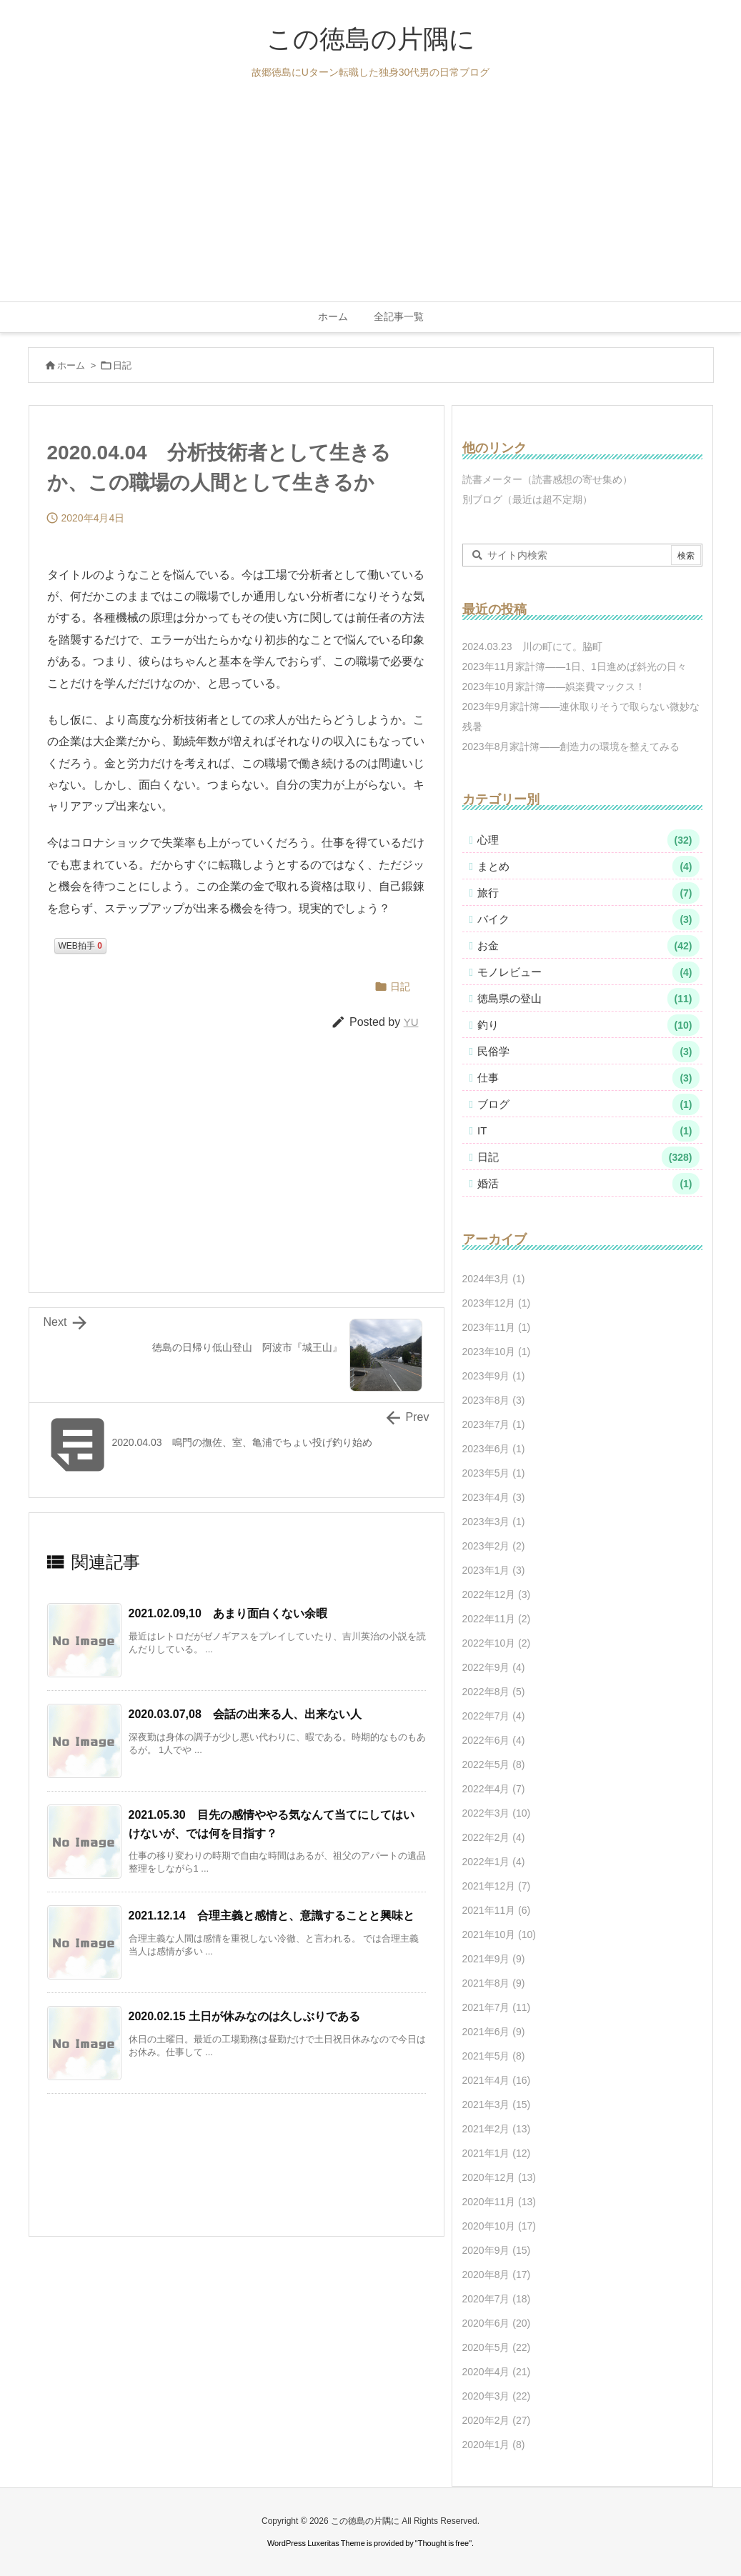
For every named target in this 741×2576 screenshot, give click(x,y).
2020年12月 (499, 2177)
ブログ (588, 1104)
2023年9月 (493, 1376)
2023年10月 (496, 1351)
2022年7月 (493, 1716)
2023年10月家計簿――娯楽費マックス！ (554, 686)
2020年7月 (496, 2299)
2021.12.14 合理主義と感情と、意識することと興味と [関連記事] (271, 1915)
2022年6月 (493, 1740)
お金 (588, 946)
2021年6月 (493, 2031)
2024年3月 (493, 1278)
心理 (588, 840)
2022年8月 (493, 1691)
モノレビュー (588, 972)
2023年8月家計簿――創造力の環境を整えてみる (571, 746)
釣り (588, 1025)
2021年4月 (496, 2080)
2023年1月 (493, 1570)
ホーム (71, 365)
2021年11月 (496, 1910)
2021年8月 (493, 1983)
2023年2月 (493, 1546)
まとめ (588, 866)
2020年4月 (496, 2371)
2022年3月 (496, 1813)
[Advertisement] (370, 194)
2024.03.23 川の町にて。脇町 (532, 646)
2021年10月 (499, 1934)
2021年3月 (496, 2104)
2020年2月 (496, 2420)
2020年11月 (499, 2201)
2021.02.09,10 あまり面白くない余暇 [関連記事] (228, 1613)
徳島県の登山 (588, 998)
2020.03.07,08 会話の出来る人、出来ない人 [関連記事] (245, 1714)
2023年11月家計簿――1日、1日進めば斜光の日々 (574, 666)
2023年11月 (496, 1327)
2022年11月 (496, 1618)
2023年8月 (493, 1400)
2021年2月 (496, 2129)
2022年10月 (496, 1643)
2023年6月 (493, 1448)
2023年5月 (493, 1473)
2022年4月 (493, 1788)
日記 (122, 365)
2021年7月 (496, 2007)
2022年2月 (493, 1837)
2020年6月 (496, 2323)
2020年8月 (496, 2274)
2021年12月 (496, 1886)
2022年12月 (496, 1594)
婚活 (588, 1183)
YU (411, 1022)
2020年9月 (496, 2250)
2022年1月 (493, 1861)
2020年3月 (496, 2396)
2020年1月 (493, 2444)
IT (588, 1131)
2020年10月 (499, 2226)
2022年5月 (493, 1764)
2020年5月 (496, 2347)
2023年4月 (493, 1497)
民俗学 (588, 1051)
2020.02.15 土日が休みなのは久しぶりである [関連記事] (245, 2016)
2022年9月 (493, 1667)
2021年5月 (493, 2056)
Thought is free (443, 2543)
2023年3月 (493, 1521)
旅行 (588, 893)
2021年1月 (496, 2153)
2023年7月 (493, 1424)
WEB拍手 (80, 946)
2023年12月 (496, 1303)
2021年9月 (493, 1959)
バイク (588, 919)
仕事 (588, 1078)
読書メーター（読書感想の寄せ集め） (547, 479)
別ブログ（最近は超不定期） (527, 499)
